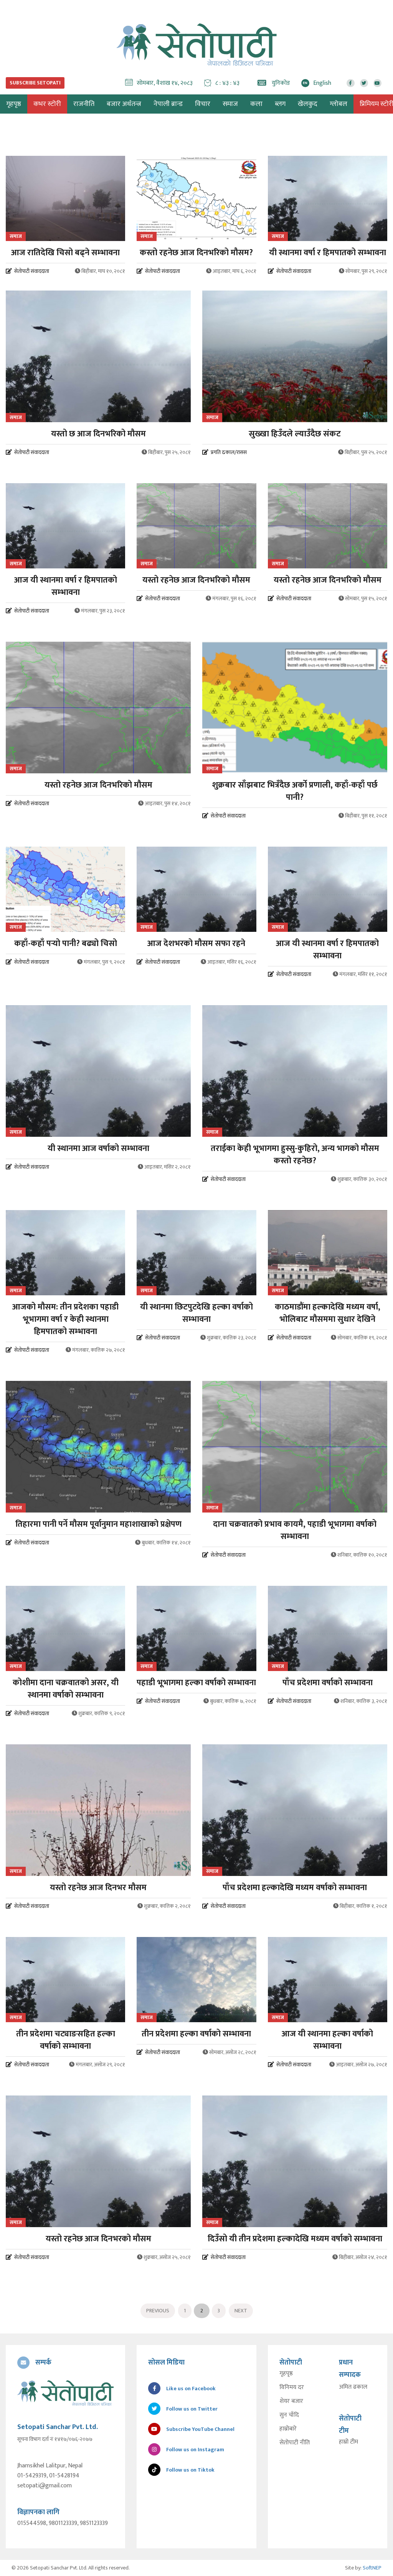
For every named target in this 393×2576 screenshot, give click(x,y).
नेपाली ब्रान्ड (168, 104)
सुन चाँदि (289, 2415)
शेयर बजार (291, 2401)
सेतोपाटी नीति (294, 2443)
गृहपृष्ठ (286, 2374)
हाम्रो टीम (348, 2442)
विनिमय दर (291, 2388)
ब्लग (280, 104)
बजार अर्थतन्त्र (124, 104)
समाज (230, 104)
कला (256, 104)
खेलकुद (307, 104)
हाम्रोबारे (288, 2429)
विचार (202, 104)
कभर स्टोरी (47, 104)
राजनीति (83, 104)
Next (240, 2310)
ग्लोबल (338, 104)
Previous (157, 2310)
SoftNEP (372, 2567)
